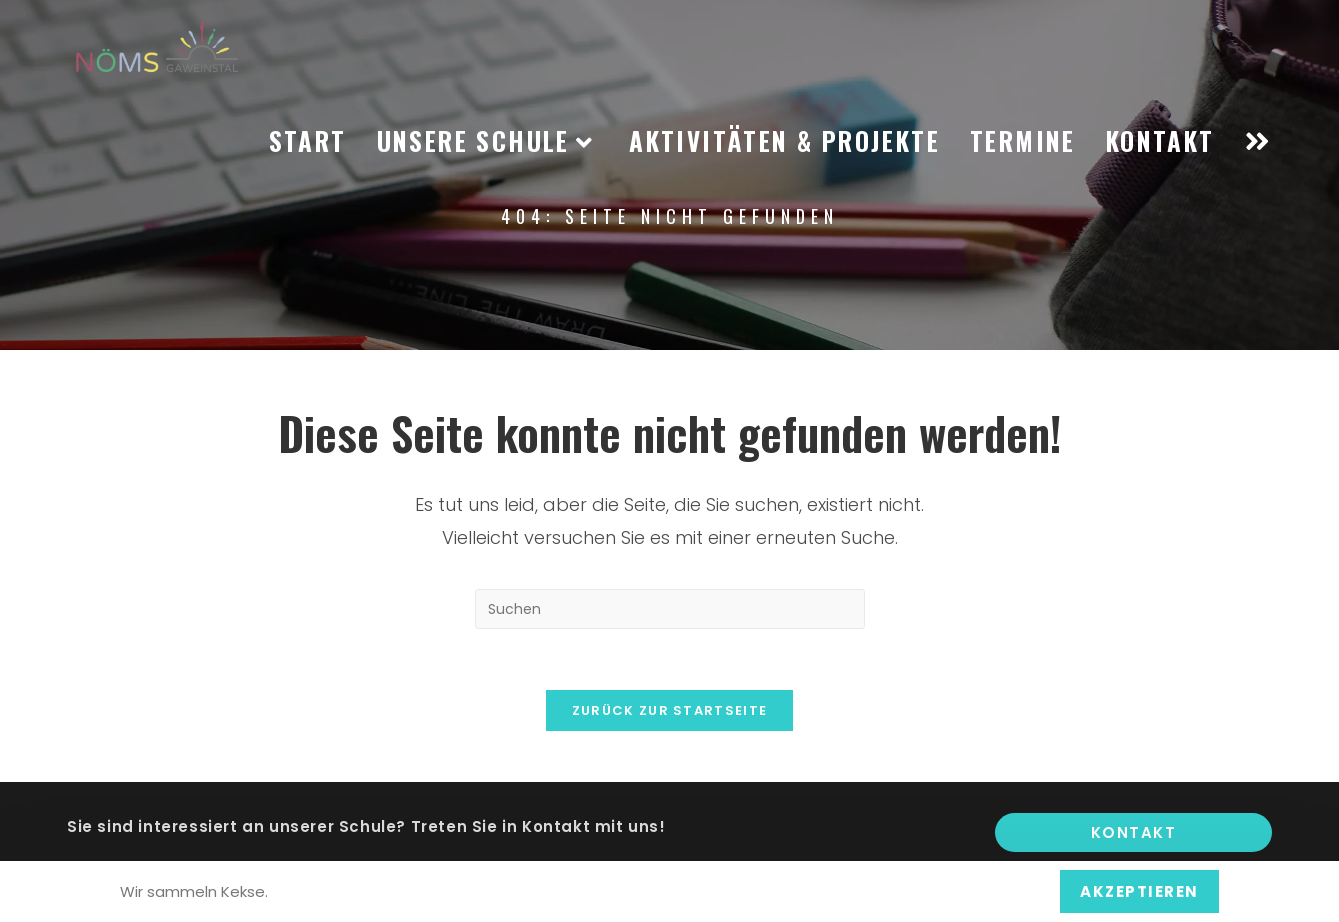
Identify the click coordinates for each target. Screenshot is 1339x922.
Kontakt (1134, 832)
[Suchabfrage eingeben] (670, 609)
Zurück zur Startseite (669, 710)
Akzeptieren (1139, 891)
